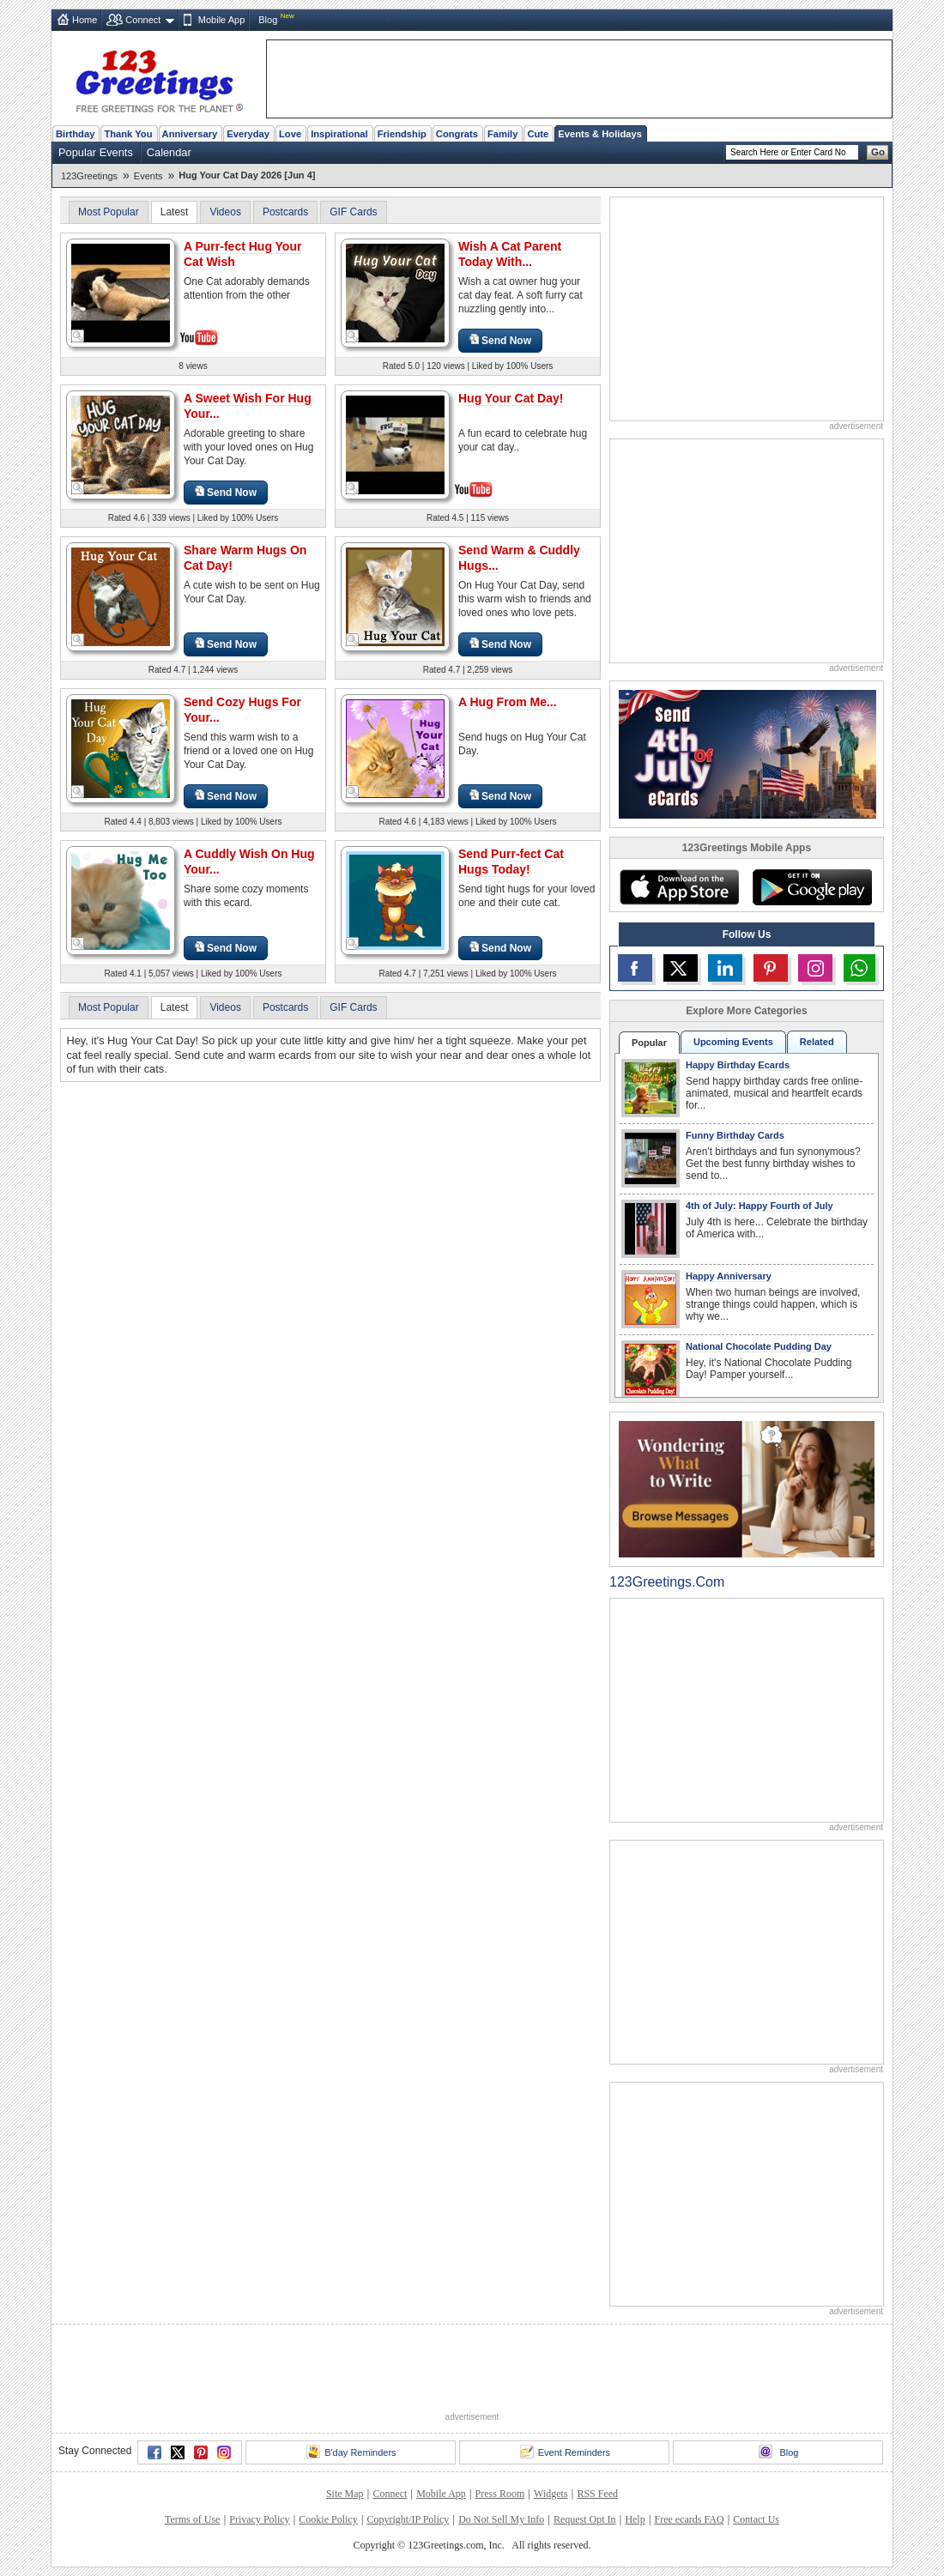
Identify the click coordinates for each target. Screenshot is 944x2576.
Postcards (285, 212)
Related (817, 1042)
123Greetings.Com (666, 1582)
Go (878, 152)
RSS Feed (597, 2494)
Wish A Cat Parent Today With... (509, 254)
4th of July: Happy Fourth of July (759, 1205)
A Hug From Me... (507, 702)
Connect (142, 20)
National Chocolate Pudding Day (759, 1346)
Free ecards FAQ (688, 2519)
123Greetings (89, 176)
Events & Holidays (600, 134)
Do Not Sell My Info (501, 2519)
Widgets (551, 2494)
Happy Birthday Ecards (738, 1065)
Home (84, 20)
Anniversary (190, 134)
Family (502, 134)
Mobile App (221, 20)
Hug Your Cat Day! (510, 398)
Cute (537, 134)
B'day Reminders (351, 2451)
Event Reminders (565, 2451)
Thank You (128, 134)
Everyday (248, 134)
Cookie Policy (328, 2519)
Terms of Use (192, 2519)
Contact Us (756, 2519)
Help (634, 2519)
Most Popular (108, 212)
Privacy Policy (259, 2519)
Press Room (500, 2494)
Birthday (75, 134)
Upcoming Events (733, 1042)
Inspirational (339, 134)
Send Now (500, 340)
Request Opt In (585, 2519)
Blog (267, 20)
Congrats (457, 134)
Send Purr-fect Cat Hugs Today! (511, 861)
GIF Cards (353, 212)
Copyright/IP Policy (407, 2519)
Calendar (169, 152)
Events (148, 176)
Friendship (402, 134)
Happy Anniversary (729, 1276)
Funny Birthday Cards (735, 1135)
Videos (224, 212)
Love (290, 134)
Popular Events (95, 152)
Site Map (345, 2494)
